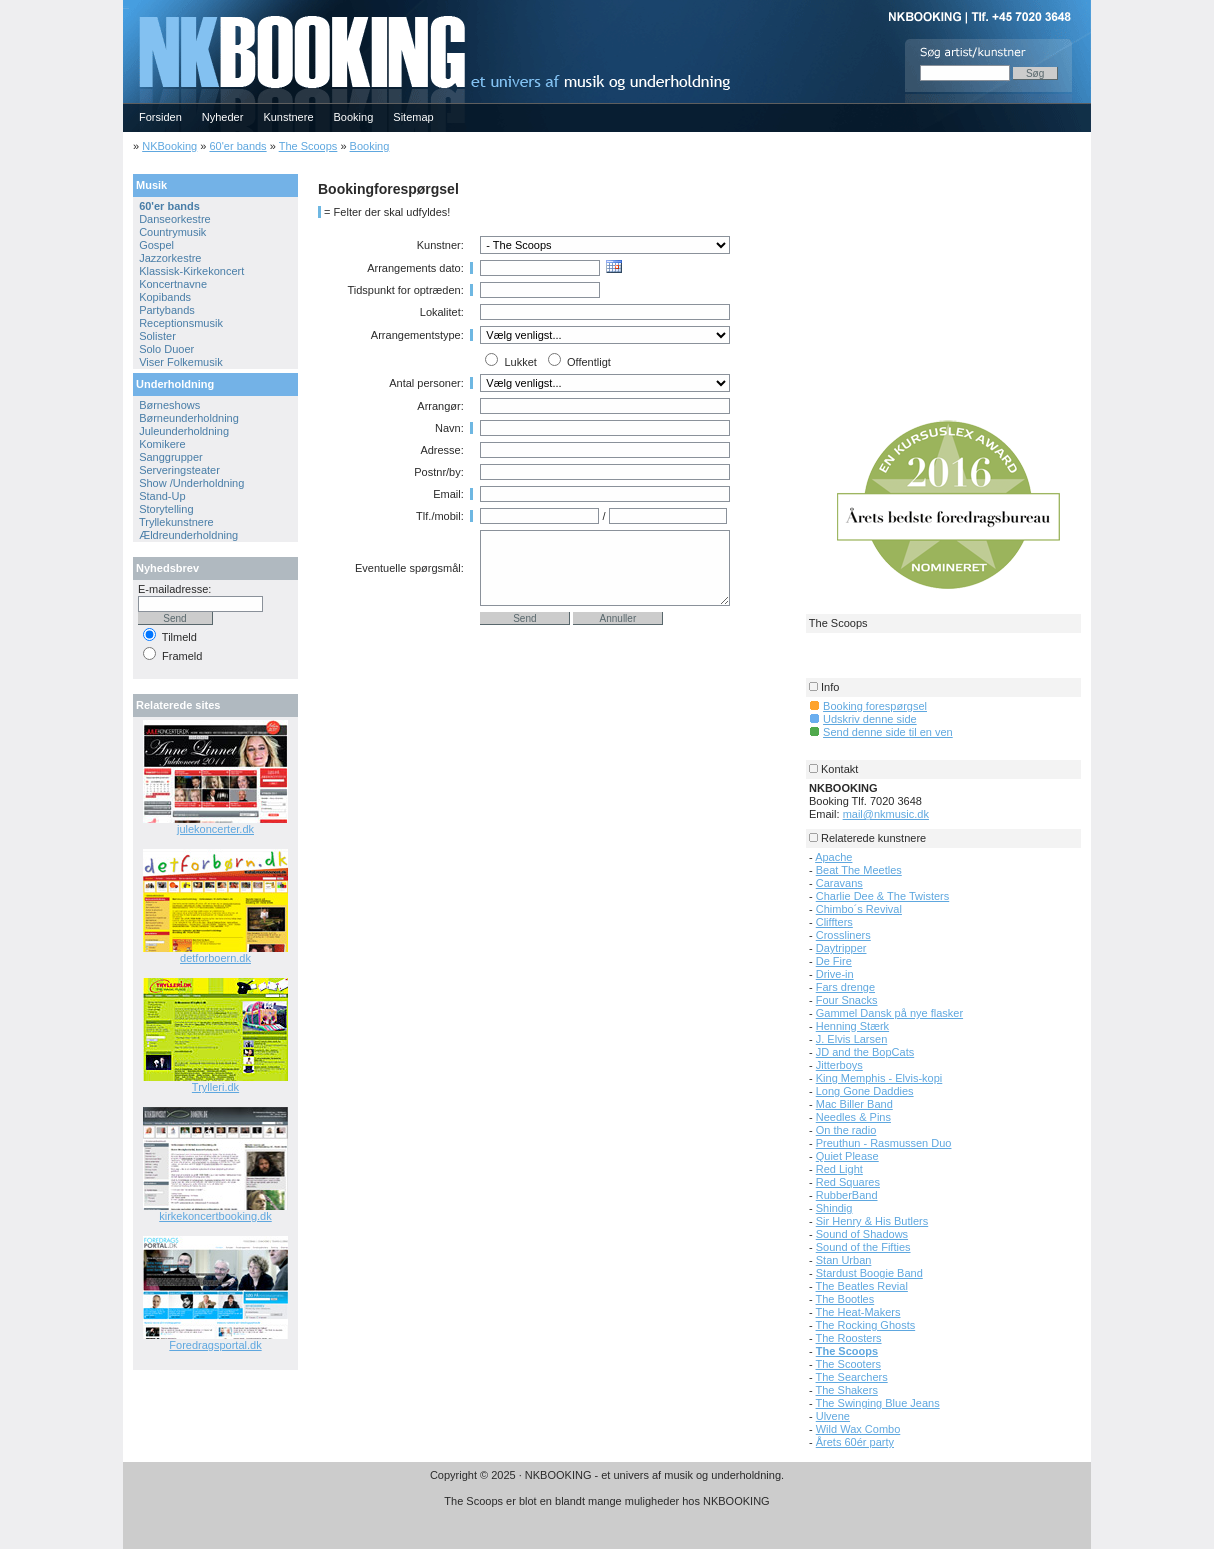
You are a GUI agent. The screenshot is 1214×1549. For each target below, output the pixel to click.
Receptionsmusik (181, 323)
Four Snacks (847, 1000)
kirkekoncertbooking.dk (215, 1216)
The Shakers (847, 1390)
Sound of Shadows (862, 1234)
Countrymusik (172, 232)
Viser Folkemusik (181, 362)
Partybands (167, 310)
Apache (833, 857)
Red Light (839, 1169)
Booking (354, 117)
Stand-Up (162, 496)
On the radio (846, 1130)
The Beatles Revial (862, 1286)
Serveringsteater (179, 470)
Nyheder (223, 117)
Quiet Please (847, 1156)
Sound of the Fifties (863, 1247)
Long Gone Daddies (865, 1091)
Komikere (162, 444)
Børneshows (169, 405)
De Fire (834, 961)
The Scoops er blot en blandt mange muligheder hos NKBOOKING (606, 1501)
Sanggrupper (171, 457)
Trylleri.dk (215, 1087)
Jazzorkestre (170, 258)
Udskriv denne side (870, 719)
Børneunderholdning (189, 418)
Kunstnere (288, 117)
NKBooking (169, 146)
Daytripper (841, 948)
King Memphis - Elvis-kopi (879, 1078)
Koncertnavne (173, 284)
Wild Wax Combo (858, 1429)
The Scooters (848, 1364)
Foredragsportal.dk (215, 1345)
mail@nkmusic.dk (886, 814)
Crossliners (843, 935)
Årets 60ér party (855, 1442)
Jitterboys (839, 1065)
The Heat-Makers (858, 1312)
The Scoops (308, 146)
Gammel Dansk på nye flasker (889, 1013)
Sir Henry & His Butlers (872, 1221)
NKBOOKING (126, 6)
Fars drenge (845, 987)
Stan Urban (844, 1260)
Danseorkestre (175, 219)
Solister (157, 336)
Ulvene (833, 1416)
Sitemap (413, 117)
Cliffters (834, 922)
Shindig (834, 1208)
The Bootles (845, 1299)
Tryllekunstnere (176, 522)
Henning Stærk (852, 1026)
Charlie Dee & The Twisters (882, 896)
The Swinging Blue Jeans (878, 1403)
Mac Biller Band (854, 1104)
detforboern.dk (215, 958)
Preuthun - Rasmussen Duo (884, 1143)
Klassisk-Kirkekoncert (191, 271)
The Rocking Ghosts (866, 1325)
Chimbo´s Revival (859, 909)
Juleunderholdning (184, 431)
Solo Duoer (166, 349)
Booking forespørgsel (875, 706)
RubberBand (847, 1195)
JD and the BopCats (865, 1052)
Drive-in (835, 974)
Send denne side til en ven (888, 732)
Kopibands (165, 297)
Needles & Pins (853, 1117)
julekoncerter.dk (215, 829)
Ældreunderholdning (188, 535)
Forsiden (160, 117)
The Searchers (852, 1377)
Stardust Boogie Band (869, 1273)
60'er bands (237, 146)
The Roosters (849, 1338)
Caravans (839, 883)
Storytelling (166, 509)
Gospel (156, 245)
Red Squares (848, 1182)
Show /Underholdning (191, 483)
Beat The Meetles (859, 870)
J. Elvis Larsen (852, 1039)
